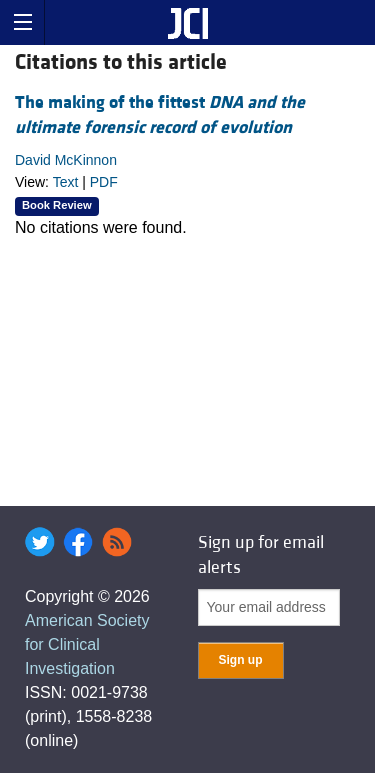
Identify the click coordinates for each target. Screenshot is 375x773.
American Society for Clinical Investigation (87, 644)
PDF (104, 182)
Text (66, 182)
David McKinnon (66, 160)
